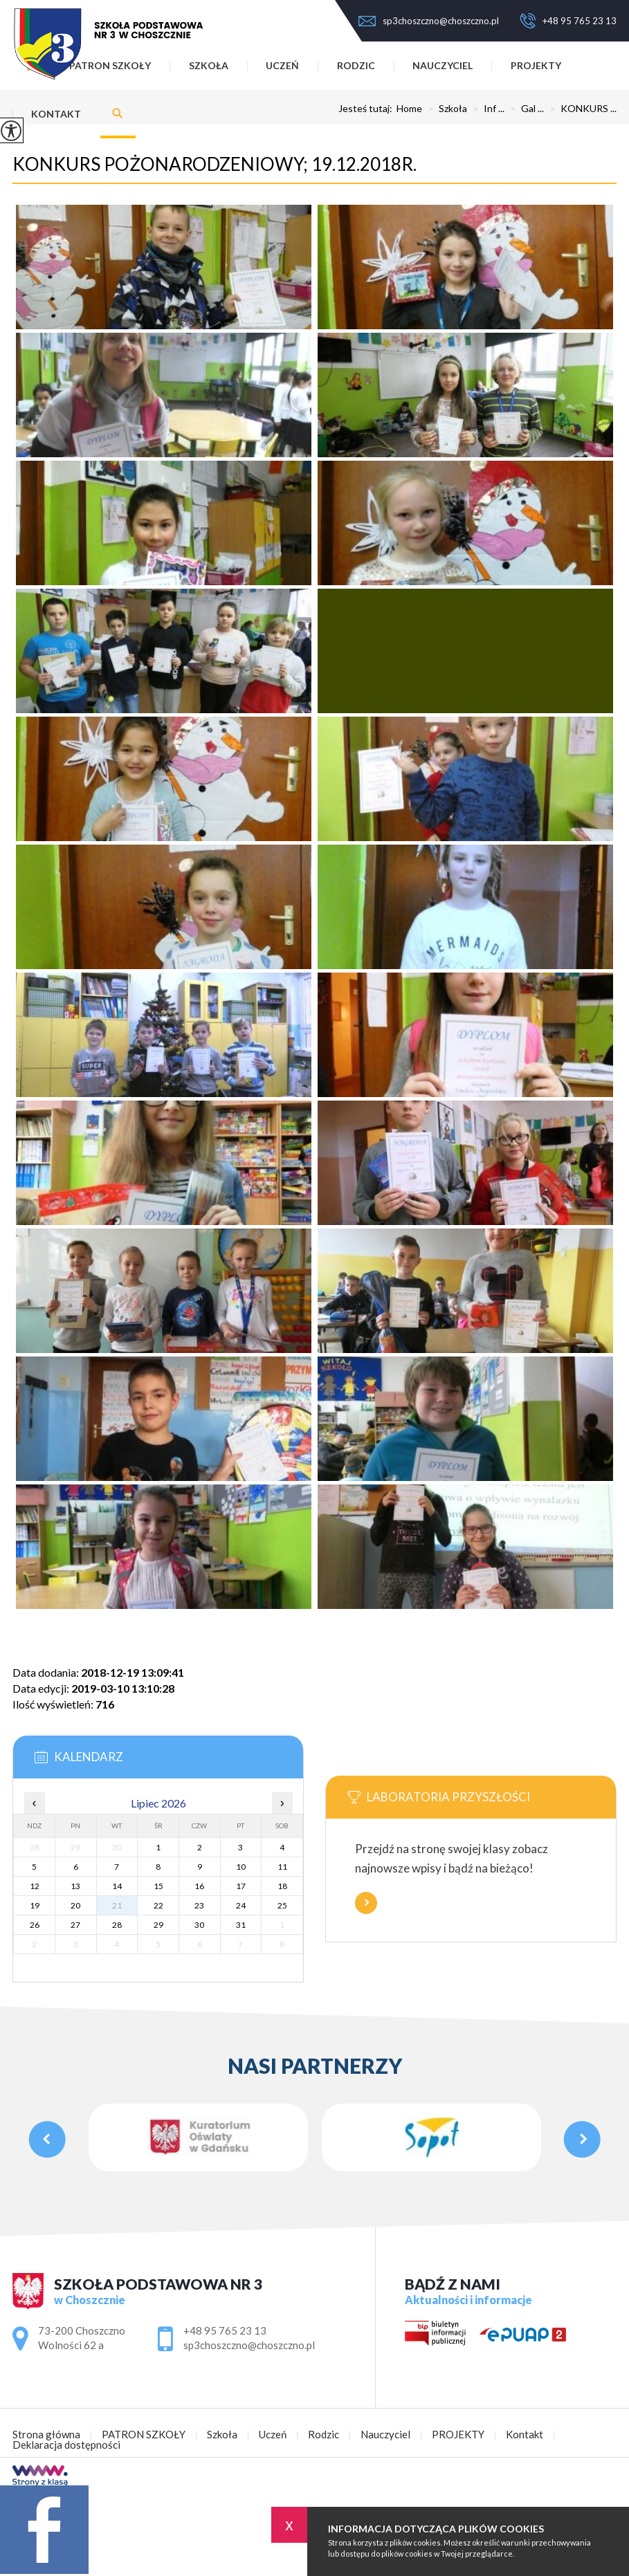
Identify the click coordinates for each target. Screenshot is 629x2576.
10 (241, 1866)
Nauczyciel (442, 65)
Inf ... (485, 108)
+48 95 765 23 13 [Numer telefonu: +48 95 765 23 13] (224, 2330)
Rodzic (356, 65)
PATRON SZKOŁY (143, 2434)
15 (158, 1886)
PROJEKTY (536, 65)
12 (34, 1886)
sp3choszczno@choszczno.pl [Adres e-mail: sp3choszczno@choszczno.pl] (249, 2345)
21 (117, 1905)
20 (75, 1905)
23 (199, 1905)
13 (75, 1886)
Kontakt (56, 114)
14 (117, 1886)
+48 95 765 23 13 (568, 20)
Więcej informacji (366, 1903)
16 (199, 1886)
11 (282, 1866)
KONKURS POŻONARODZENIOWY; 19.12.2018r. (214, 164)
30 (199, 1925)
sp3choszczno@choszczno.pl (428, 20)
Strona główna (46, 2434)
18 (282, 1886)
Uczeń (282, 65)
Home (409, 108)
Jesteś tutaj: (367, 108)
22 (158, 1905)
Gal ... (524, 108)
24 (241, 1905)
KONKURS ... (580, 108)
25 (282, 1905)
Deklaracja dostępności (66, 2445)
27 (75, 1925)
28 (117, 1925)
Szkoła (208, 65)
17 (241, 1886)
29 (158, 1925)
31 (241, 1925)
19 (34, 1905)
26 (34, 1925)
